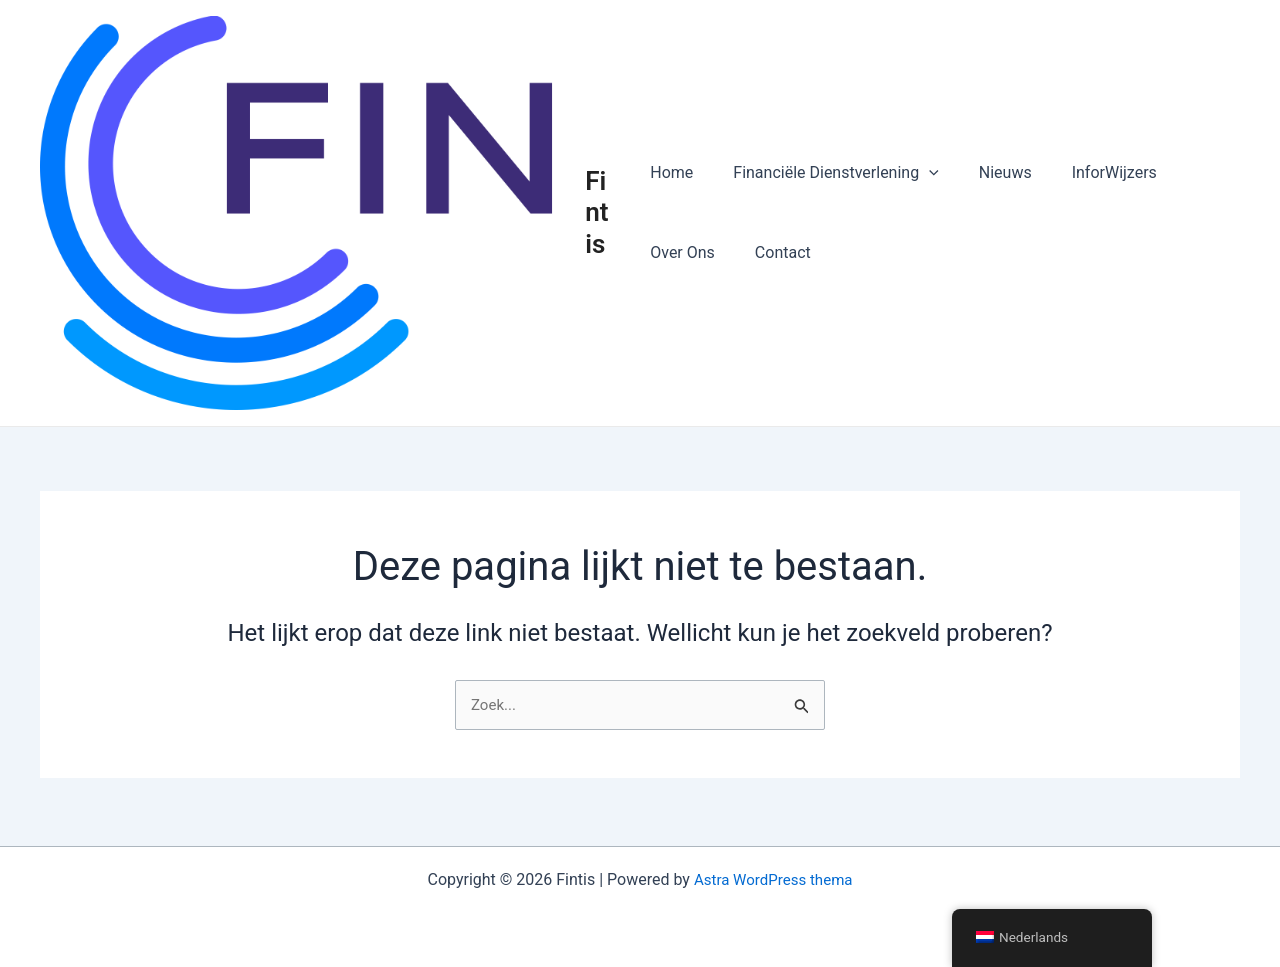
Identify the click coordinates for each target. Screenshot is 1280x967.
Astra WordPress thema (773, 879)
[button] (921, 174)
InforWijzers (1090, 173)
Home (671, 173)
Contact (775, 253)
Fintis (600, 214)
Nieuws (989, 173)
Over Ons (682, 253)
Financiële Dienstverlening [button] (827, 174)
